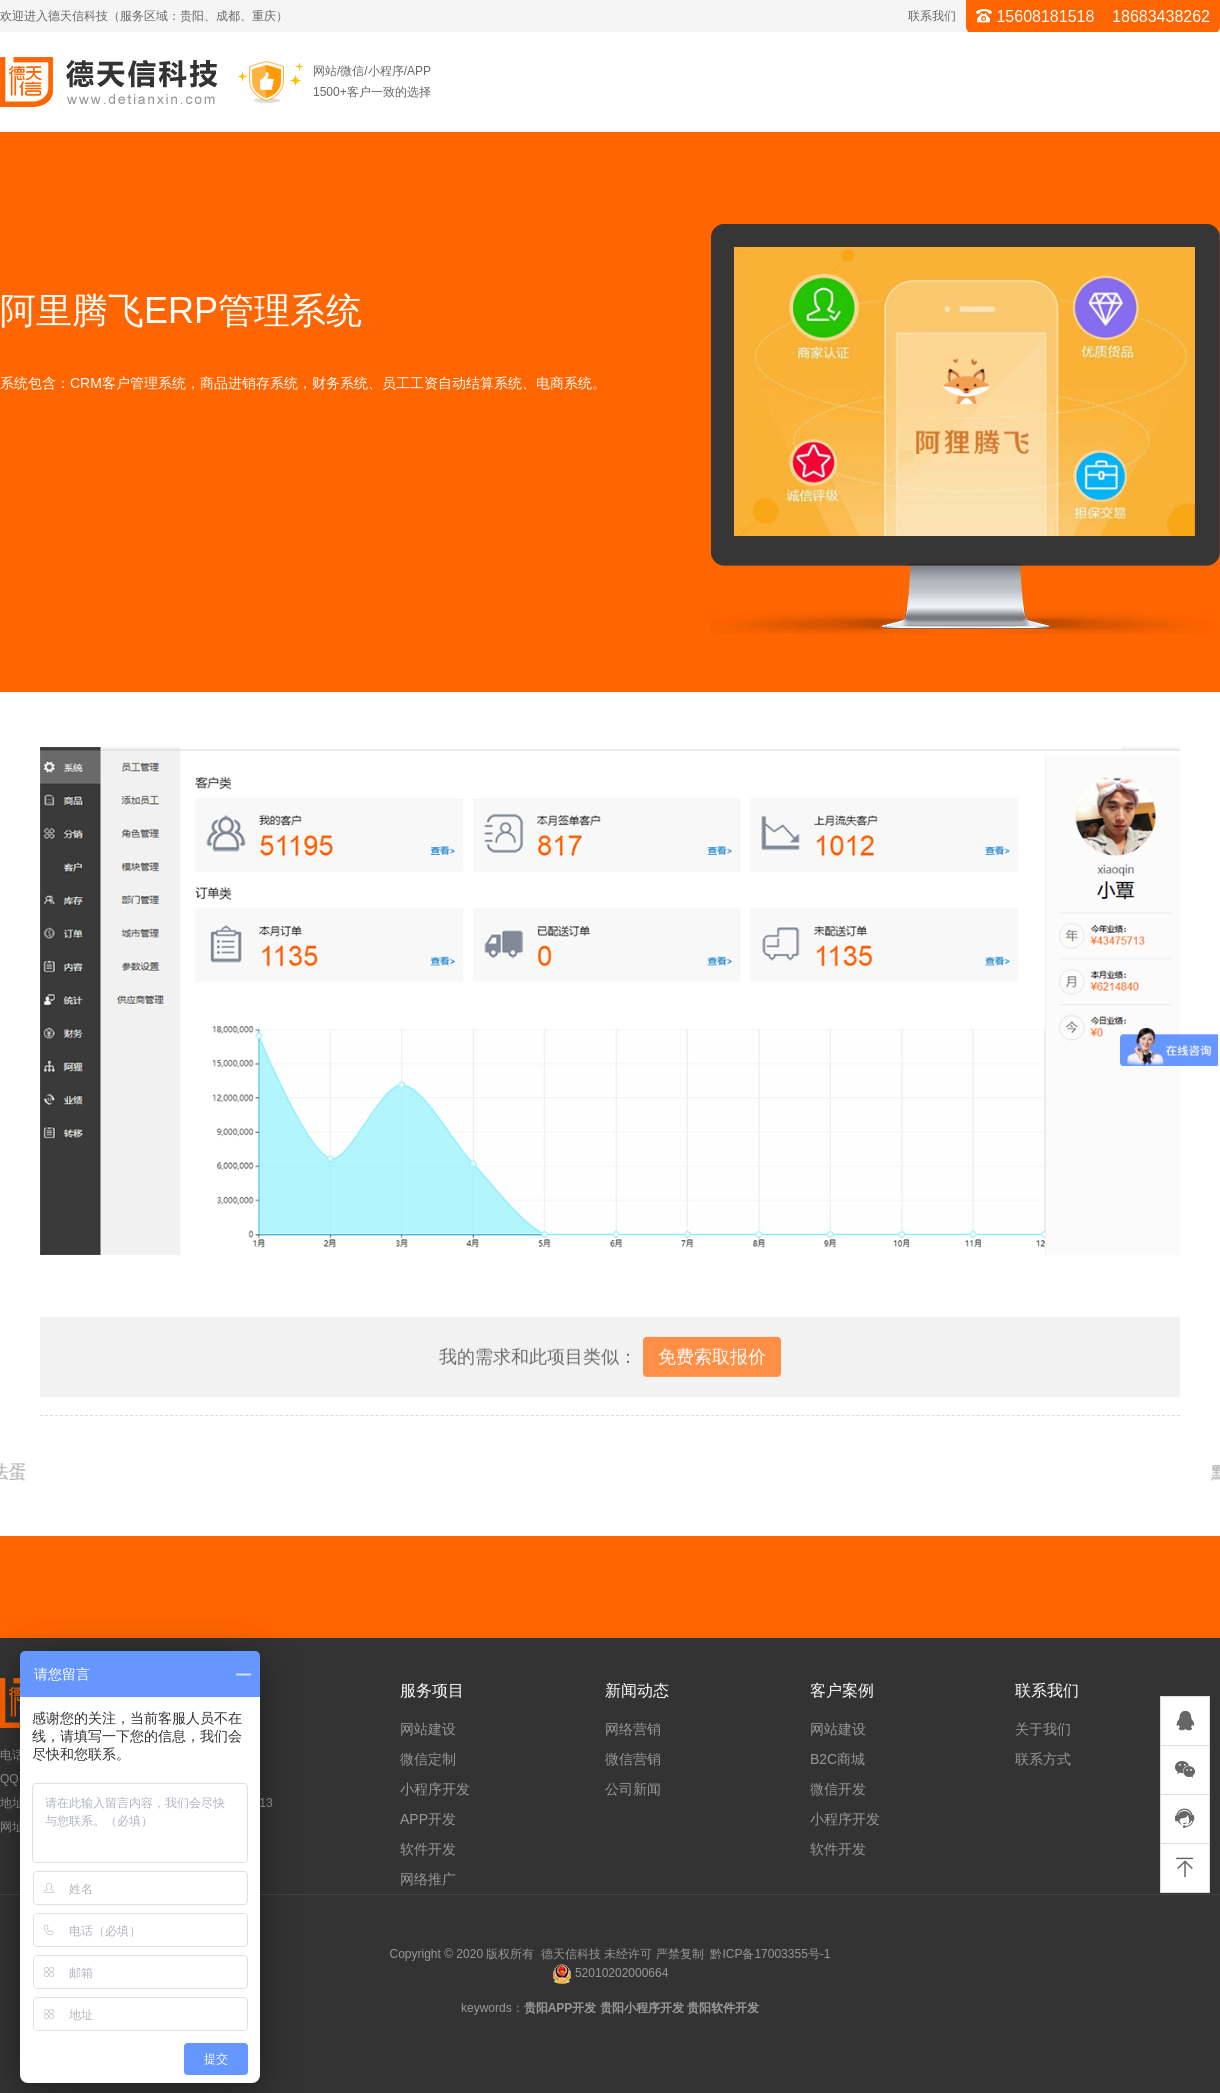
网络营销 (633, 1729)
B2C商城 (837, 1759)
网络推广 (428, 1879)
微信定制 (428, 1759)
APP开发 (428, 1819)
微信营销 (633, 1759)
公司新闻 (633, 1789)
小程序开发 (435, 1789)
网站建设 (428, 1729)
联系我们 (932, 16)
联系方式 (1043, 1759)
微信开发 (838, 1789)
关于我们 (1043, 1729)
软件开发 (428, 1849)
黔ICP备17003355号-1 (770, 1954)
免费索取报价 (712, 1376)
